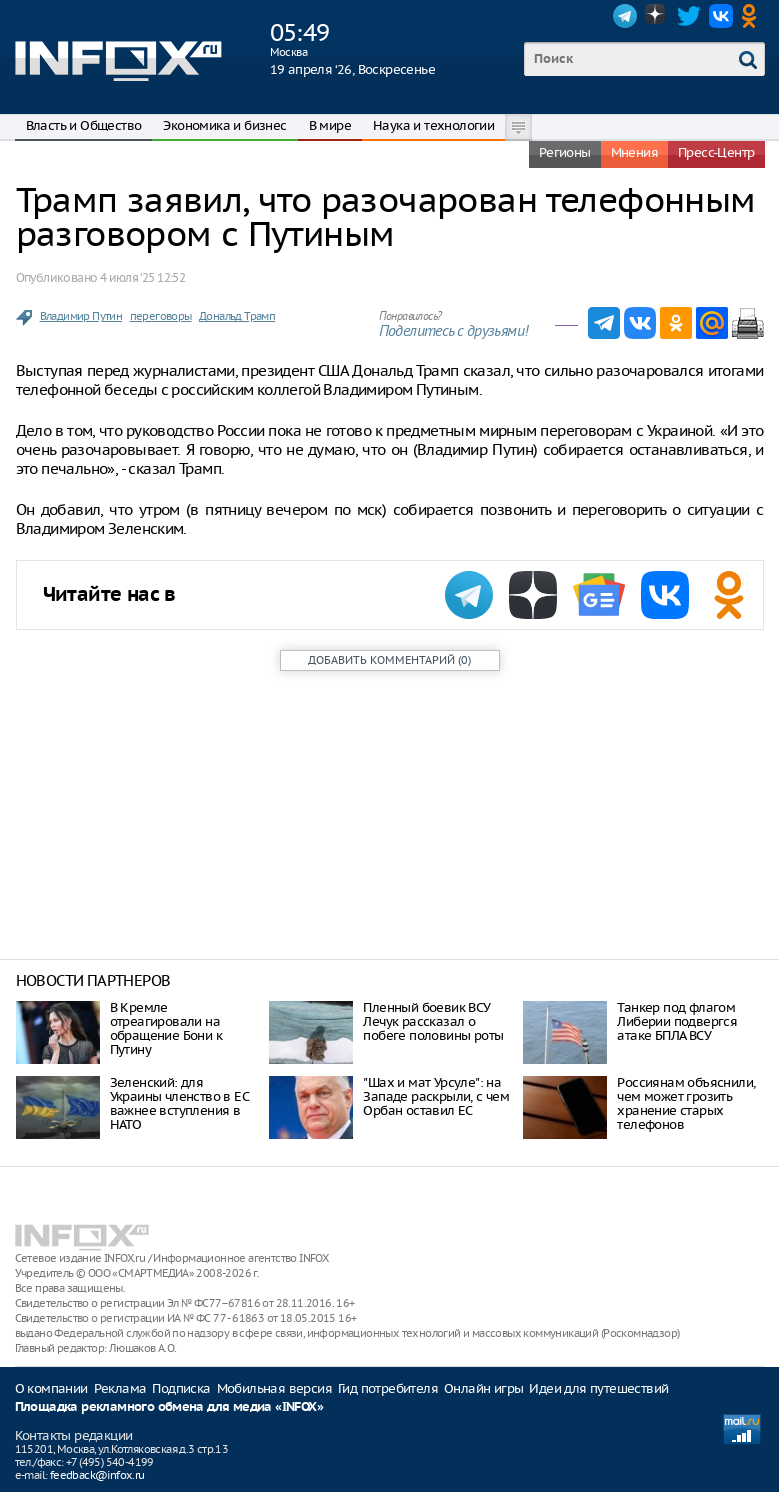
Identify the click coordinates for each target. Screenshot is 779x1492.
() (389, 660)
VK (721, 16)
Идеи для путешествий (598, 1388)
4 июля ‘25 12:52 (142, 277)
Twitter (689, 16)
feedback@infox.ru (97, 1475)
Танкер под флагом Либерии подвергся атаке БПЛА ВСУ (677, 1021)
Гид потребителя (388, 1388)
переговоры (161, 316)
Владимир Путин (81, 316)
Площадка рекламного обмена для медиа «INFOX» (169, 1407)
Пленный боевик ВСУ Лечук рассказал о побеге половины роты (433, 1021)
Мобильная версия (274, 1388)
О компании (51, 1388)
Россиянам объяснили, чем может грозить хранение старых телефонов (686, 1103)
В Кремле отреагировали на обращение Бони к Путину (166, 1028)
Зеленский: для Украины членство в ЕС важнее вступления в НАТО (179, 1103)
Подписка (181, 1388)
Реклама (120, 1388)
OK (753, 16)
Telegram (625, 16)
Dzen (657, 16)
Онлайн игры (483, 1388)
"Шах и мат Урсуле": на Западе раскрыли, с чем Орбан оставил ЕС (436, 1096)
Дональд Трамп (237, 316)
